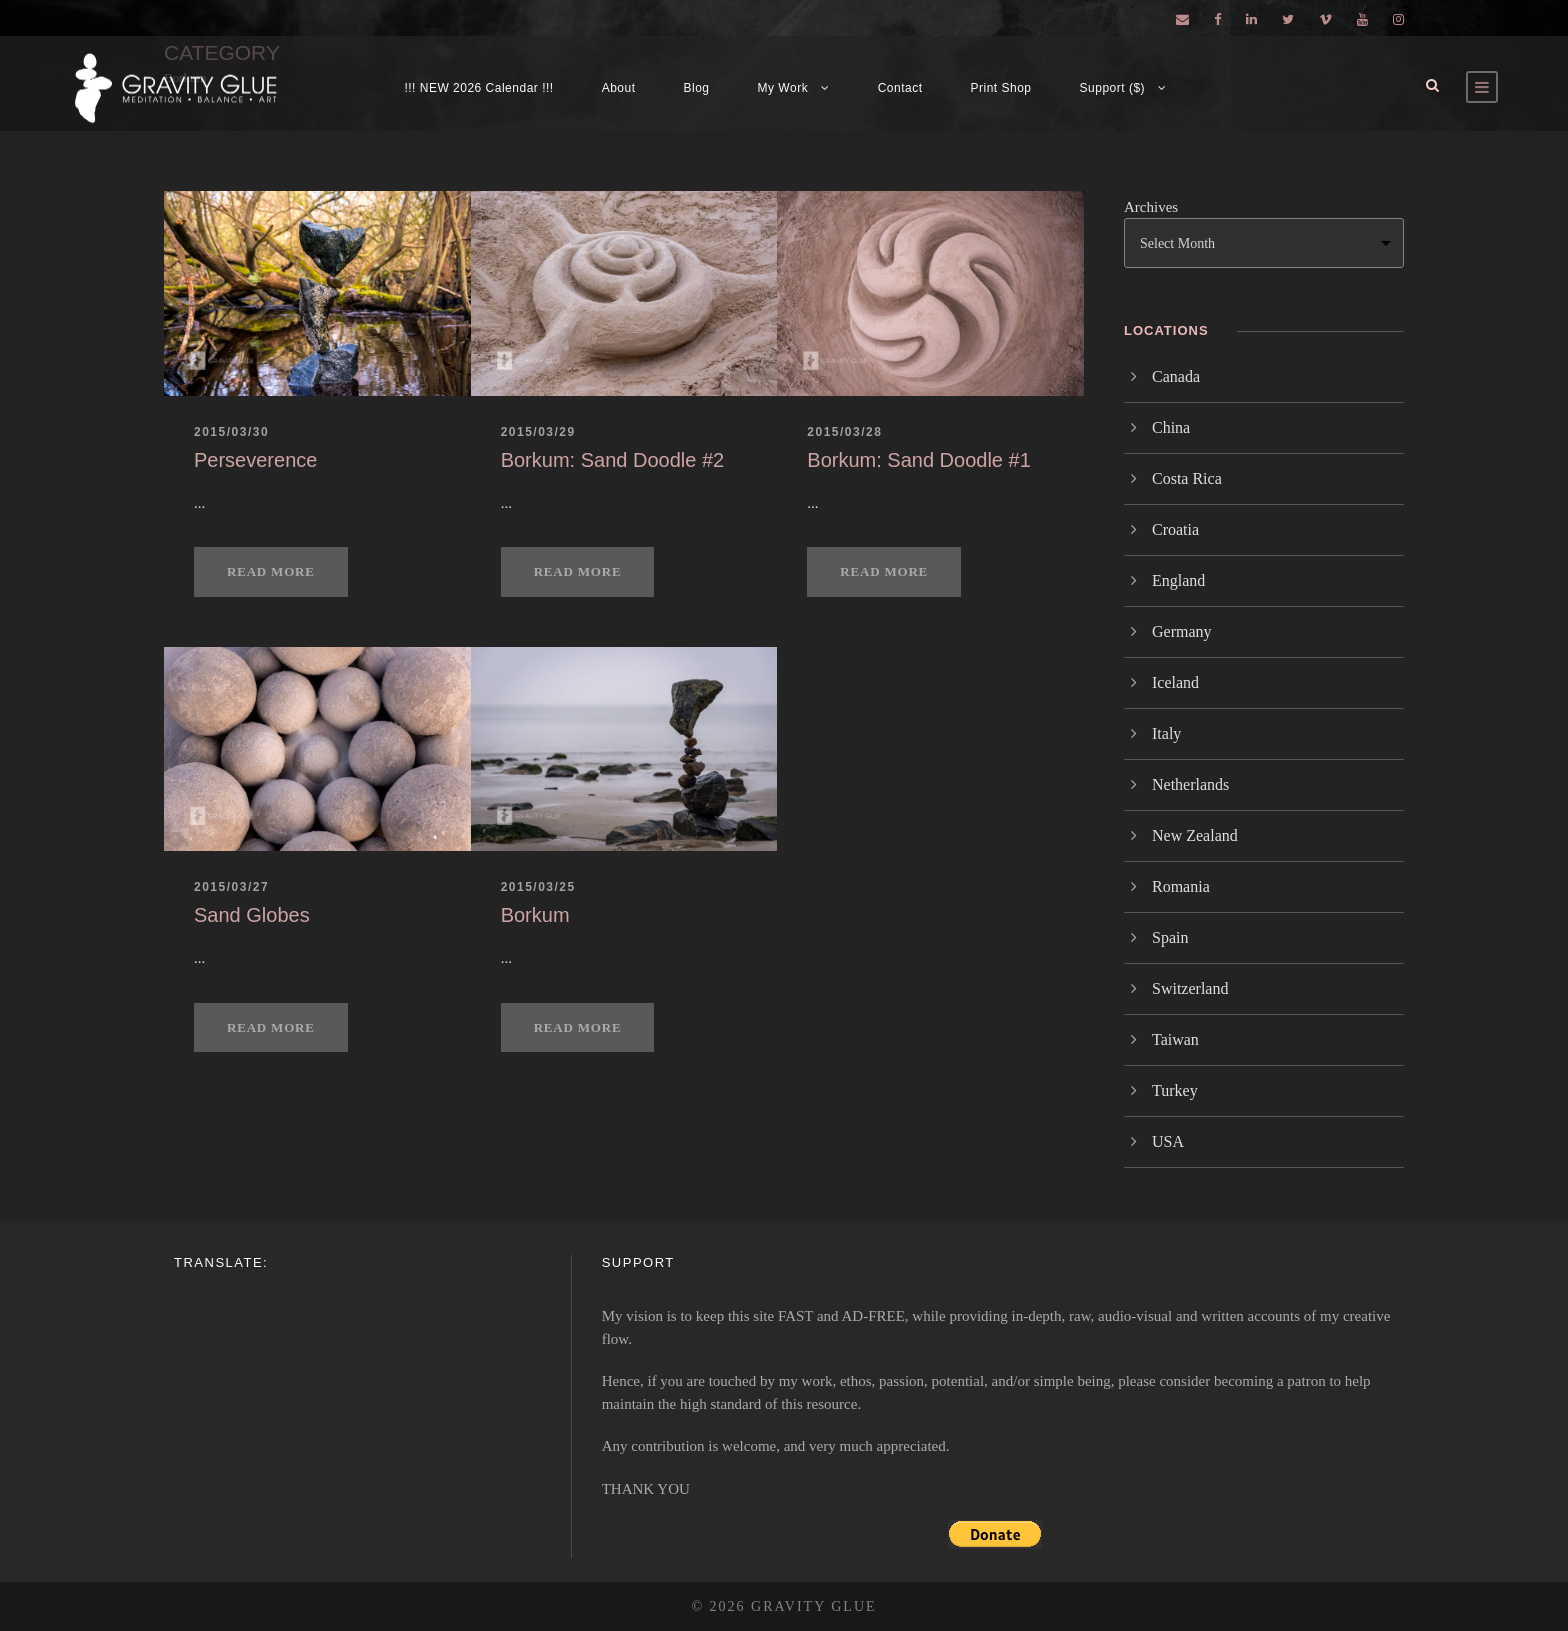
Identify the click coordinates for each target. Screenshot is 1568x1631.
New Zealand (1195, 835)
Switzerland (1190, 988)
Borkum (535, 915)
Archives (1151, 207)
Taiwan (1175, 1039)
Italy (1166, 733)
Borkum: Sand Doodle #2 (612, 460)
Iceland (1175, 682)
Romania (1181, 886)
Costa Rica (1187, 478)
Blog (697, 88)
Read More (271, 571)
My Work (783, 88)
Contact (900, 88)
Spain (1170, 937)
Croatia (1175, 529)
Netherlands (1190, 784)
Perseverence (255, 460)
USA (1168, 1141)
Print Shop (1001, 88)
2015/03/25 (538, 887)
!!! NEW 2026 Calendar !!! (478, 88)
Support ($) (1113, 88)
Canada (1176, 376)
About (619, 88)
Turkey (1175, 1090)
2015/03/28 (844, 432)
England (1178, 580)
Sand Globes (252, 915)
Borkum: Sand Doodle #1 (918, 460)
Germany (1182, 631)
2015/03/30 (231, 432)
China (1171, 427)
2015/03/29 (538, 432)
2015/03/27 (231, 887)
